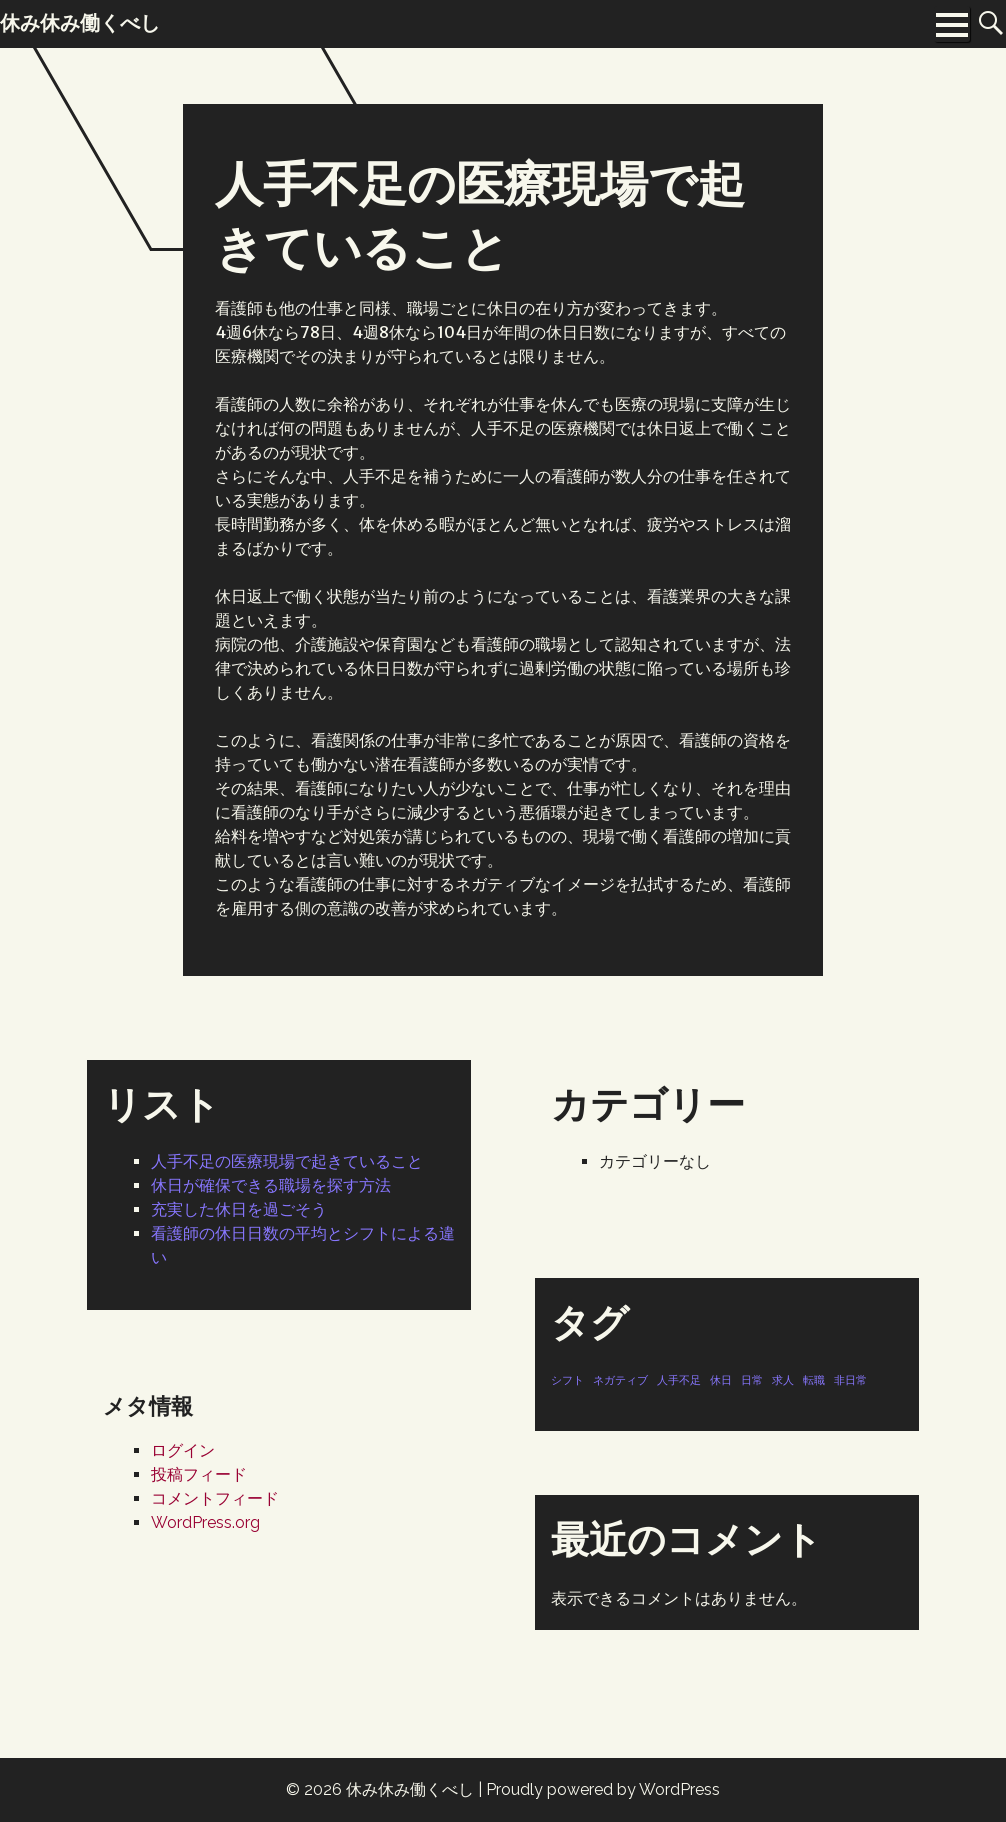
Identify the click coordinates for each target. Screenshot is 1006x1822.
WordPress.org (205, 1522)
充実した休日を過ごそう (239, 1209)
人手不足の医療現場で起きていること (287, 1161)
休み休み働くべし (410, 1789)
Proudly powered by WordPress (603, 1789)
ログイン (183, 1450)
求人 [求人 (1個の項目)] (783, 1380)
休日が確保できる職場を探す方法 (271, 1185)
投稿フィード (199, 1474)
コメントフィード (215, 1498)
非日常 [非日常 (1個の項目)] (850, 1380)
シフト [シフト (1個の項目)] (567, 1380)
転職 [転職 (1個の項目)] (814, 1380)
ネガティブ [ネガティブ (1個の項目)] (620, 1380)
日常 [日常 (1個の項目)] (752, 1380)
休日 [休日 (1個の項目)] (721, 1380)
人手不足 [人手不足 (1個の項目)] (679, 1380)
